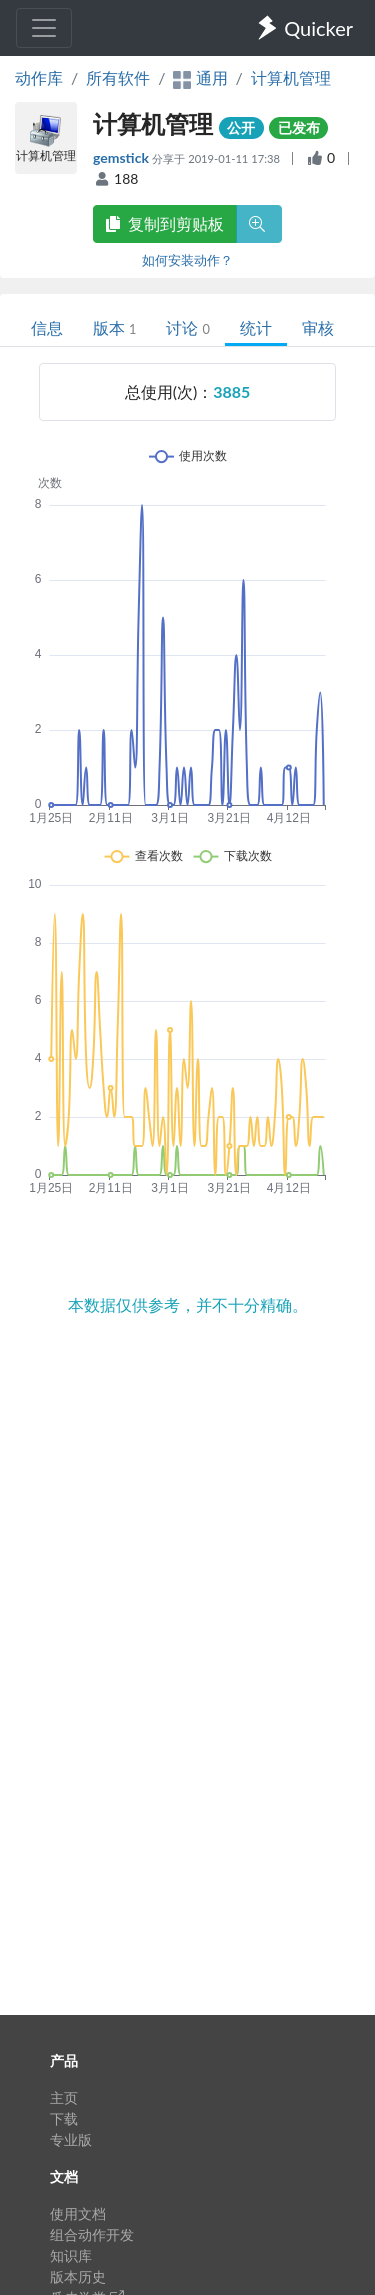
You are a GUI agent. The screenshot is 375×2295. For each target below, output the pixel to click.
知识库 (71, 2255)
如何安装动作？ (187, 260)
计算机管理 (291, 77)
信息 (47, 327)
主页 (64, 2097)
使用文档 (78, 2213)
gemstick (122, 157)
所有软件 (118, 77)
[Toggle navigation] (44, 28)
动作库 (39, 77)
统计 (256, 327)
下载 (64, 2118)
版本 (114, 327)
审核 (318, 327)
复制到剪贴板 (165, 223)
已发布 (299, 127)
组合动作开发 (92, 2234)
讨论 (187, 327)
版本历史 (78, 2276)
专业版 (71, 2139)
